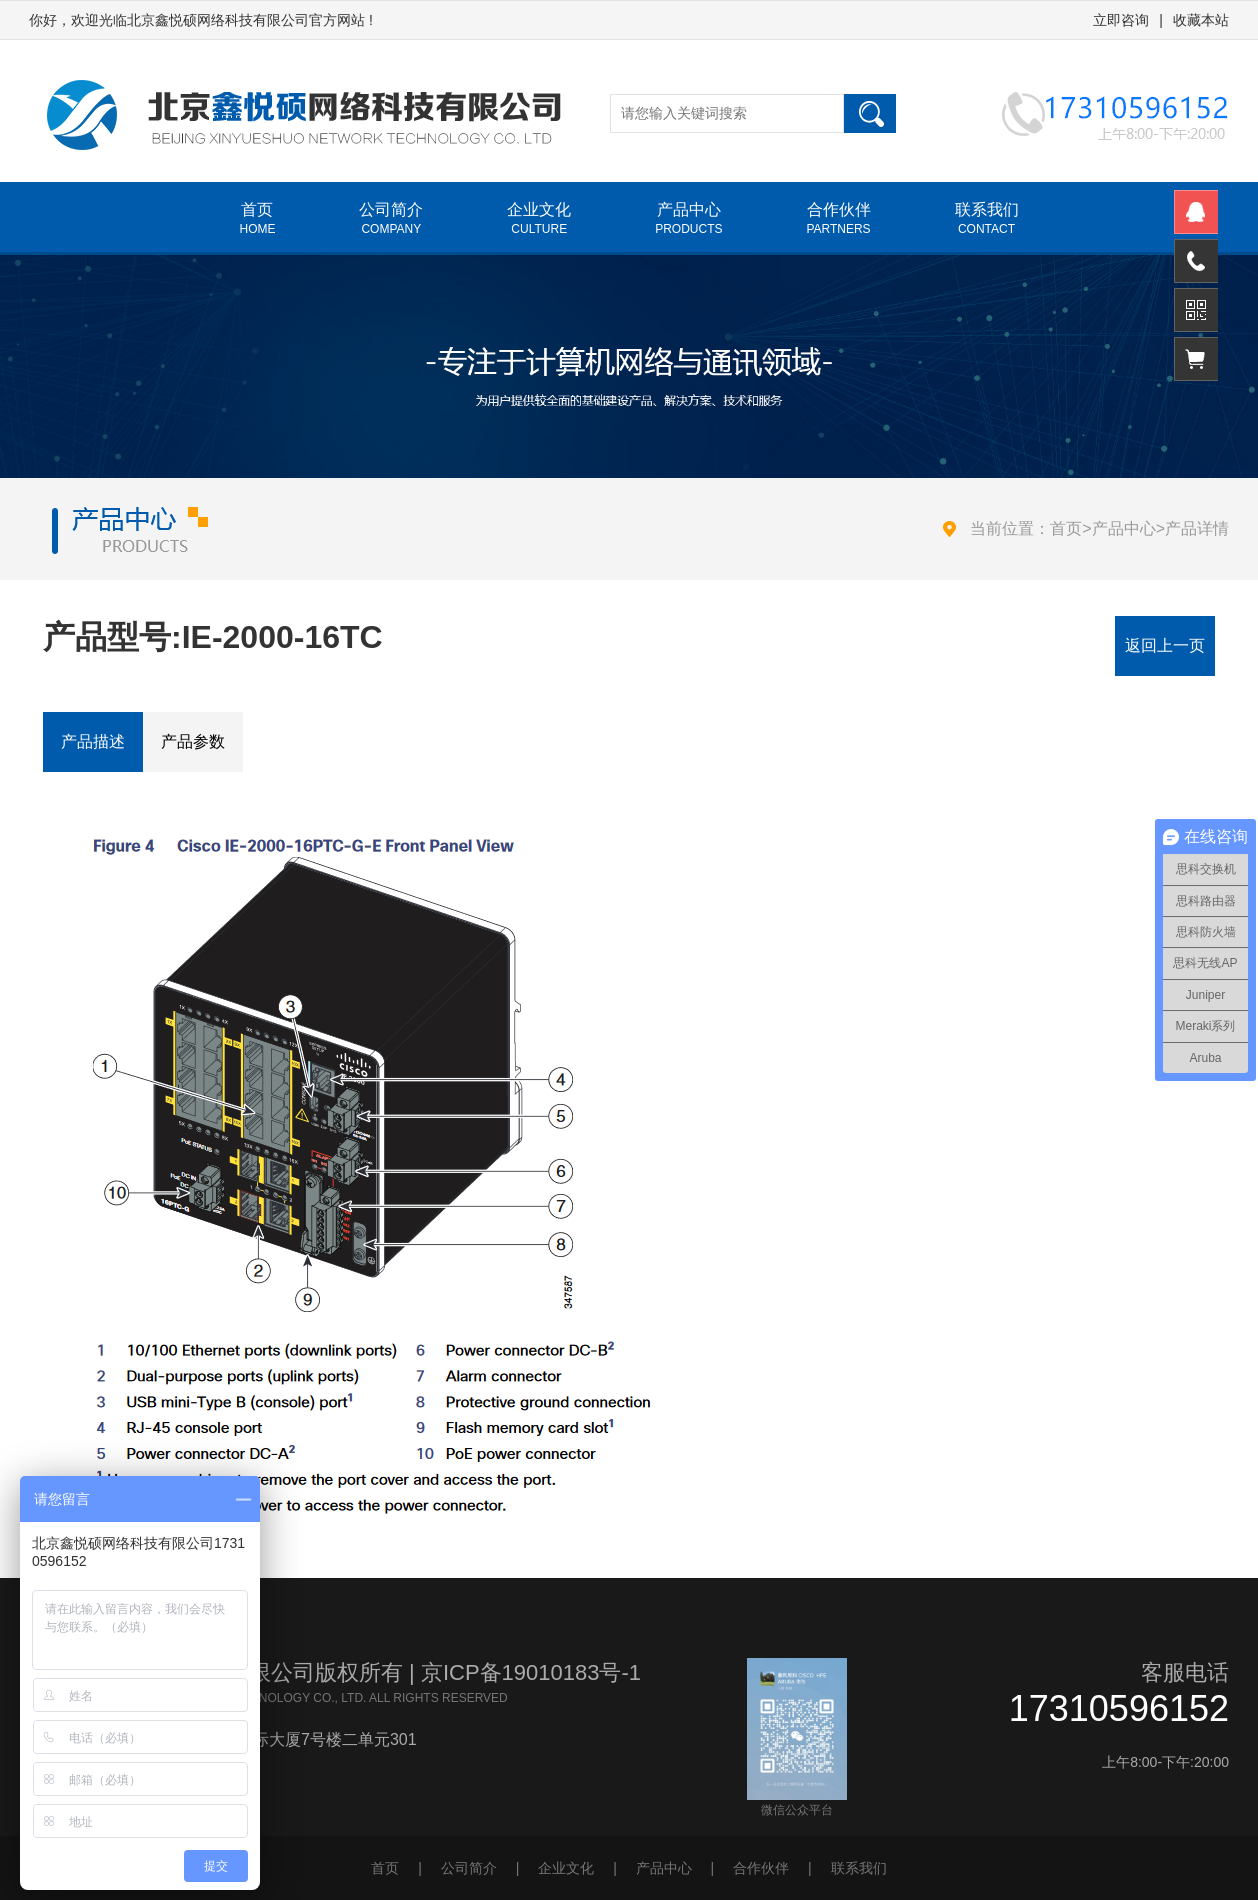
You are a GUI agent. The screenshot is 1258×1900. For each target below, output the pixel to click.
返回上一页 (1165, 645)
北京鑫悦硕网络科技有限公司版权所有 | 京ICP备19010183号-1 (335, 1672)
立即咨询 (1121, 20)
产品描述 (93, 741)
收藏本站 (1201, 20)
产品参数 (193, 741)
